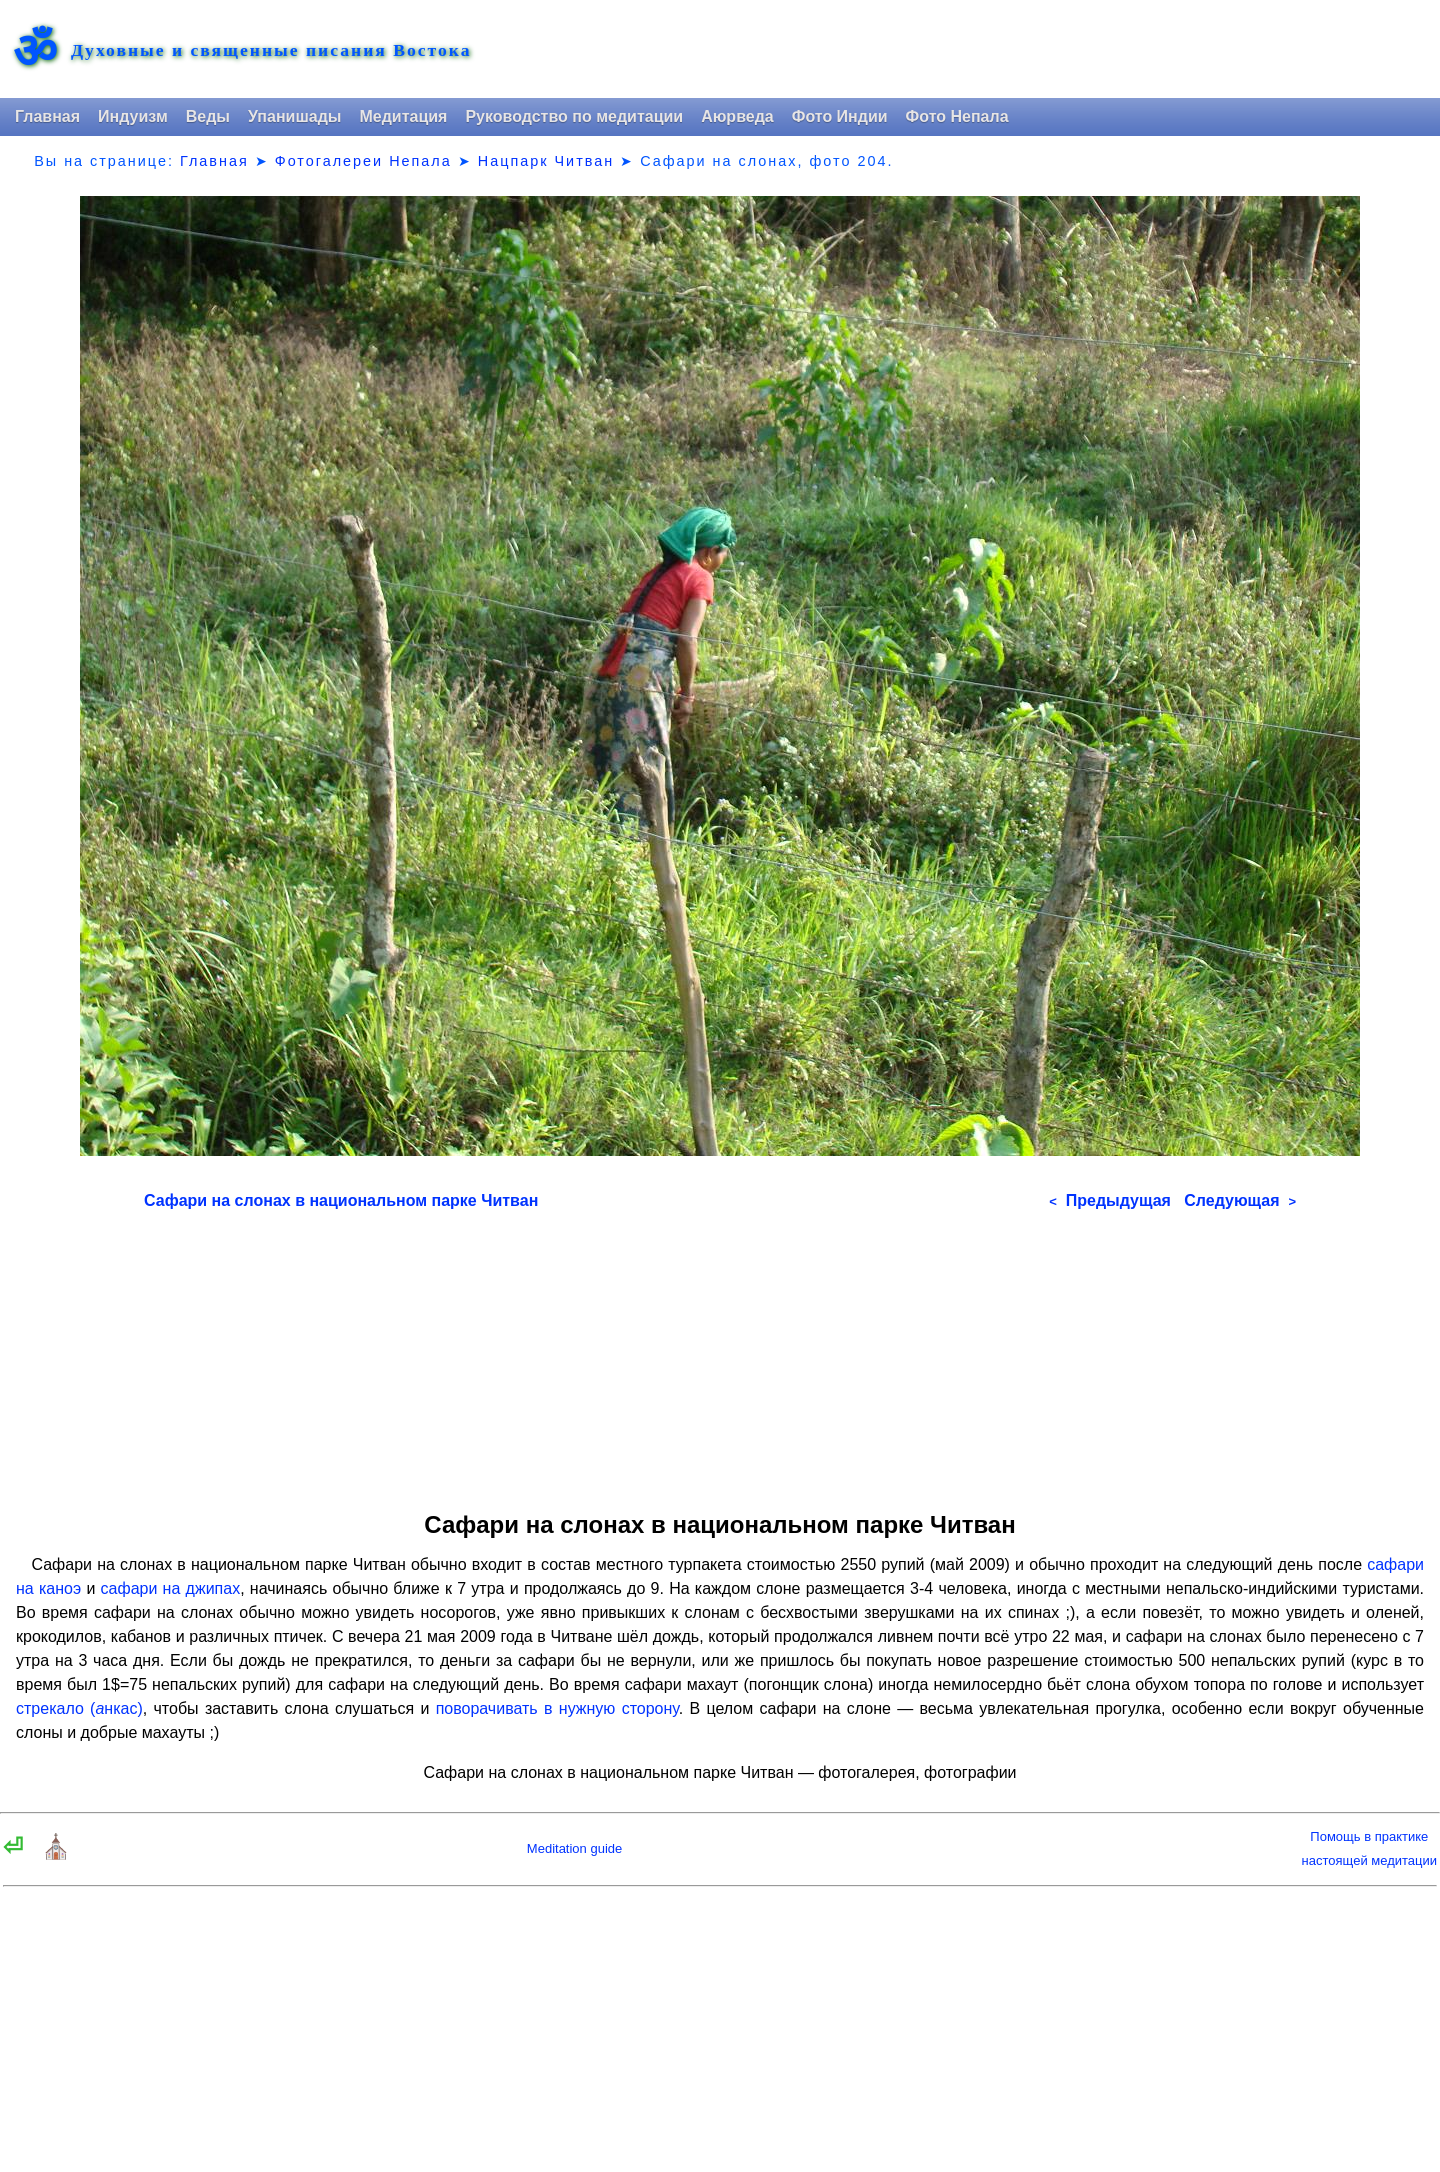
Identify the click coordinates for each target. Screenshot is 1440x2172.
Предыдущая (1110, 1200)
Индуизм (133, 116)
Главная (47, 116)
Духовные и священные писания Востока (271, 51)
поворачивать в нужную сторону (557, 1708)
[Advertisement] (720, 1354)
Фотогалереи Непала (363, 161)
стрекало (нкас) (79, 1708)
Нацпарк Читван (546, 161)
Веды (208, 116)
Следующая (1240, 1200)
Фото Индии (840, 116)
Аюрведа (737, 116)
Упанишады (294, 116)
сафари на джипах (171, 1588)
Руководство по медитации (574, 116)
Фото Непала (957, 116)
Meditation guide (574, 1848)
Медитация (403, 116)
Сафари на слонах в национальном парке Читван (341, 1200)
